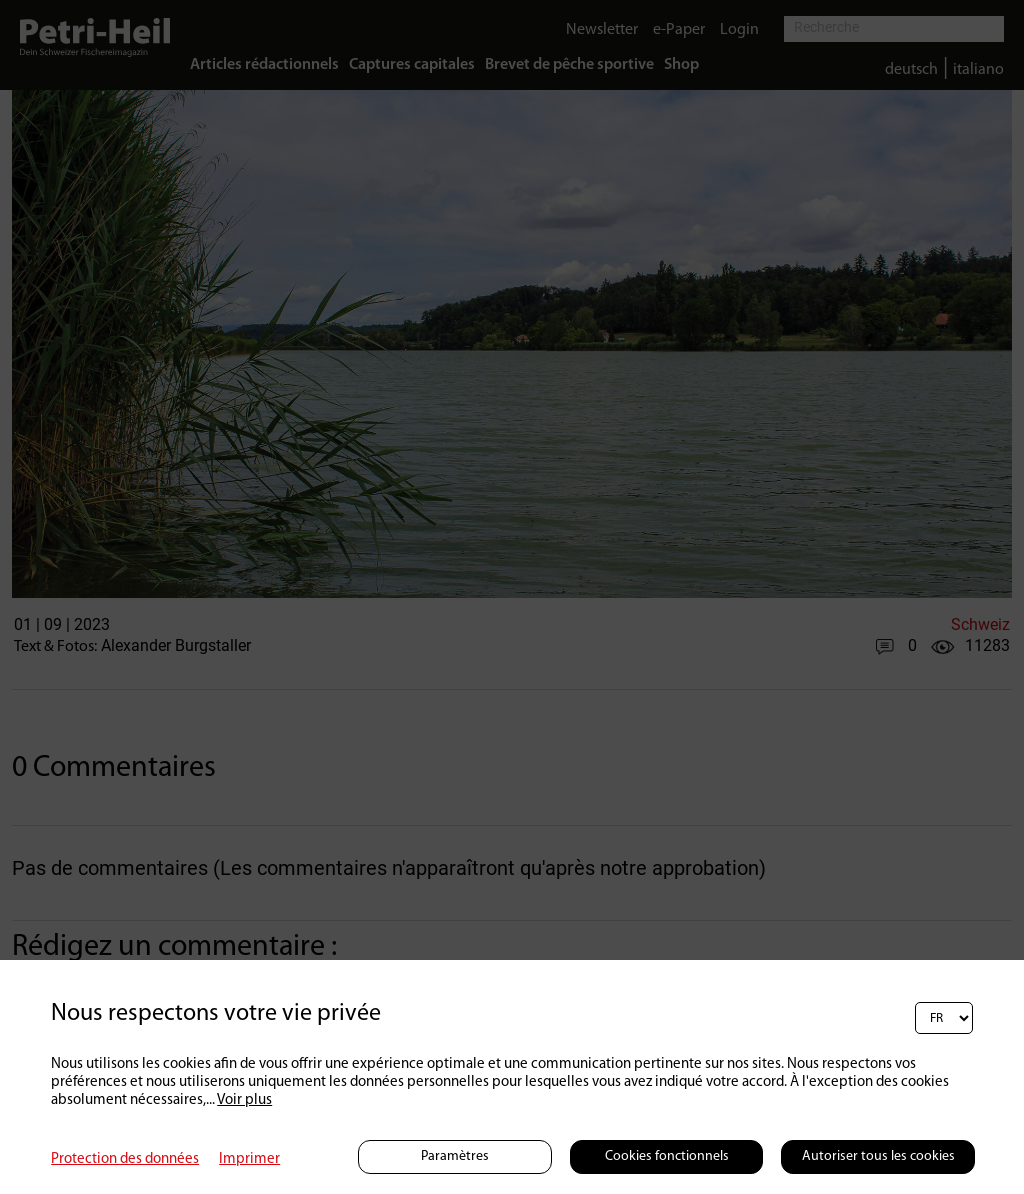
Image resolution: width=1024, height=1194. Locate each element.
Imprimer (249, 1159)
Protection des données (125, 1159)
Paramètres (455, 1156)
